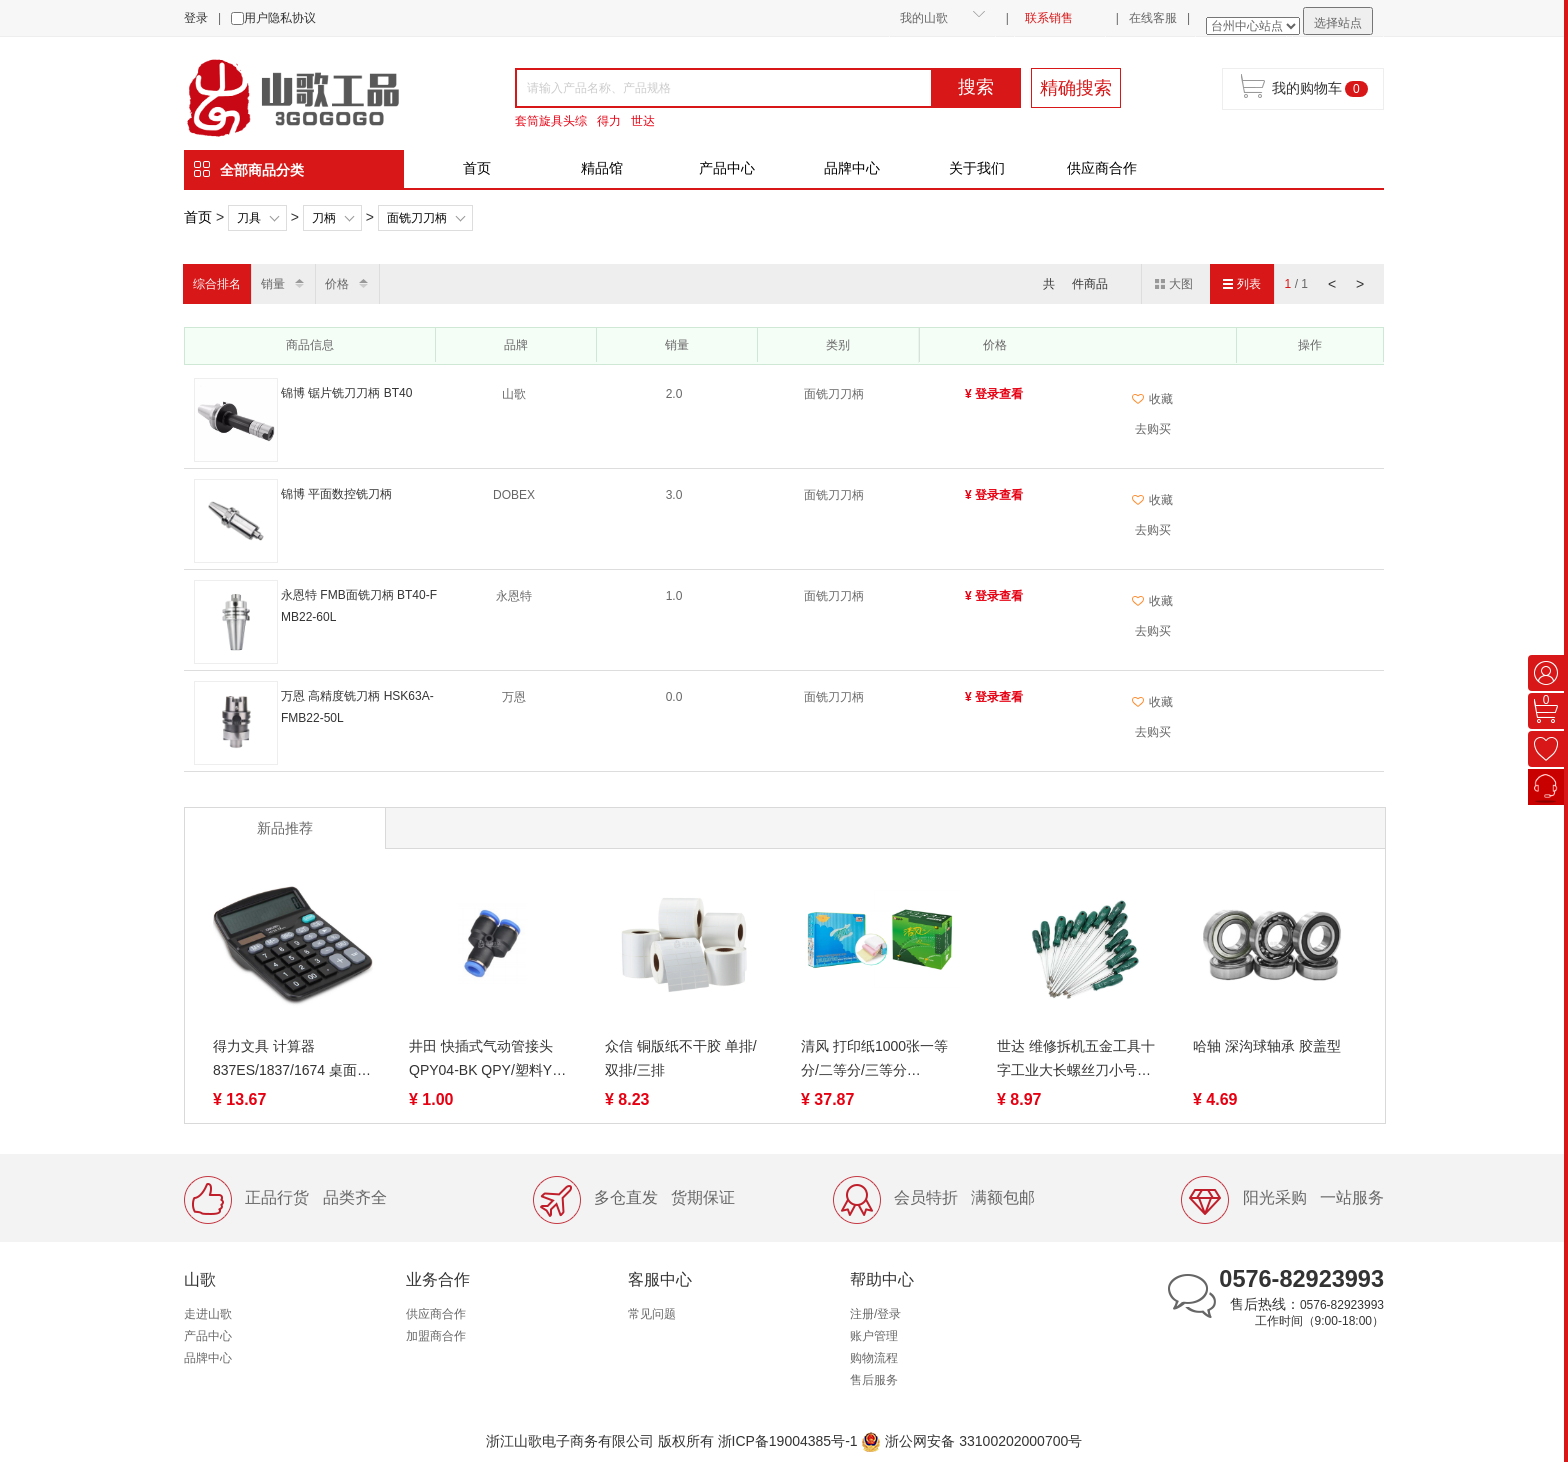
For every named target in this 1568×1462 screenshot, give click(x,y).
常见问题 (652, 1314)
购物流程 (874, 1358)
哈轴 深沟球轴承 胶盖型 (1267, 1046)
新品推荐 (285, 828)
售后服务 (874, 1380)
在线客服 (1153, 18)
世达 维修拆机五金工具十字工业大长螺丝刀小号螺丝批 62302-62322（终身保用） (1076, 1060)
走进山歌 (208, 1314)
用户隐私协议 (280, 18)
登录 (196, 18)
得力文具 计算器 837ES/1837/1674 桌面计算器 (292, 1060)
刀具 (249, 218)
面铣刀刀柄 (417, 218)
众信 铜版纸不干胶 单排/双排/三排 (681, 1058)
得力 (609, 121)
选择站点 (1338, 23)
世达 (643, 121)
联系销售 (1049, 18)
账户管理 (874, 1336)
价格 (337, 284)
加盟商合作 (436, 1336)
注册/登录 (875, 1314)
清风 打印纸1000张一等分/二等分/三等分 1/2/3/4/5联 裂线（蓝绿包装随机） (879, 1060)
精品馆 (602, 168)
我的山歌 (924, 18)
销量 (273, 284)
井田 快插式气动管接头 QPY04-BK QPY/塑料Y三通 (487, 1060)
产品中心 (727, 168)
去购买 (1153, 429)
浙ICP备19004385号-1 (788, 1441)
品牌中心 (852, 168)
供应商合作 (1102, 168)
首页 (477, 168)
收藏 (1152, 399)
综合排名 (217, 284)
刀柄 (324, 218)
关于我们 (977, 168)
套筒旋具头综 (551, 121)
